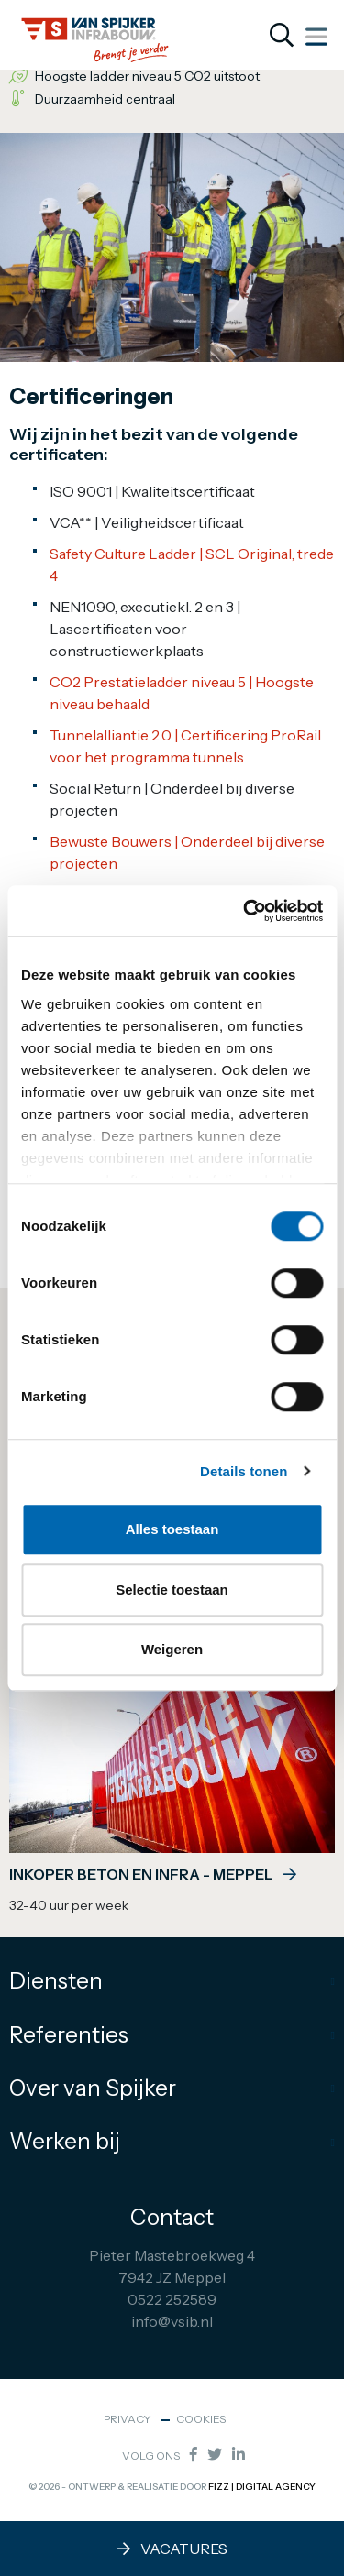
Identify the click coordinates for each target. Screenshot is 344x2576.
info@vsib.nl (172, 2321)
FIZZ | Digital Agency (262, 2487)
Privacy (127, 2419)
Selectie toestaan (172, 1589)
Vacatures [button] (172, 2548)
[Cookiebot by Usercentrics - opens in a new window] (245, 911)
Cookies (201, 2419)
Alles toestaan (172, 1529)
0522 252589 (172, 2299)
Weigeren (172, 1649)
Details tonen (243, 1471)
